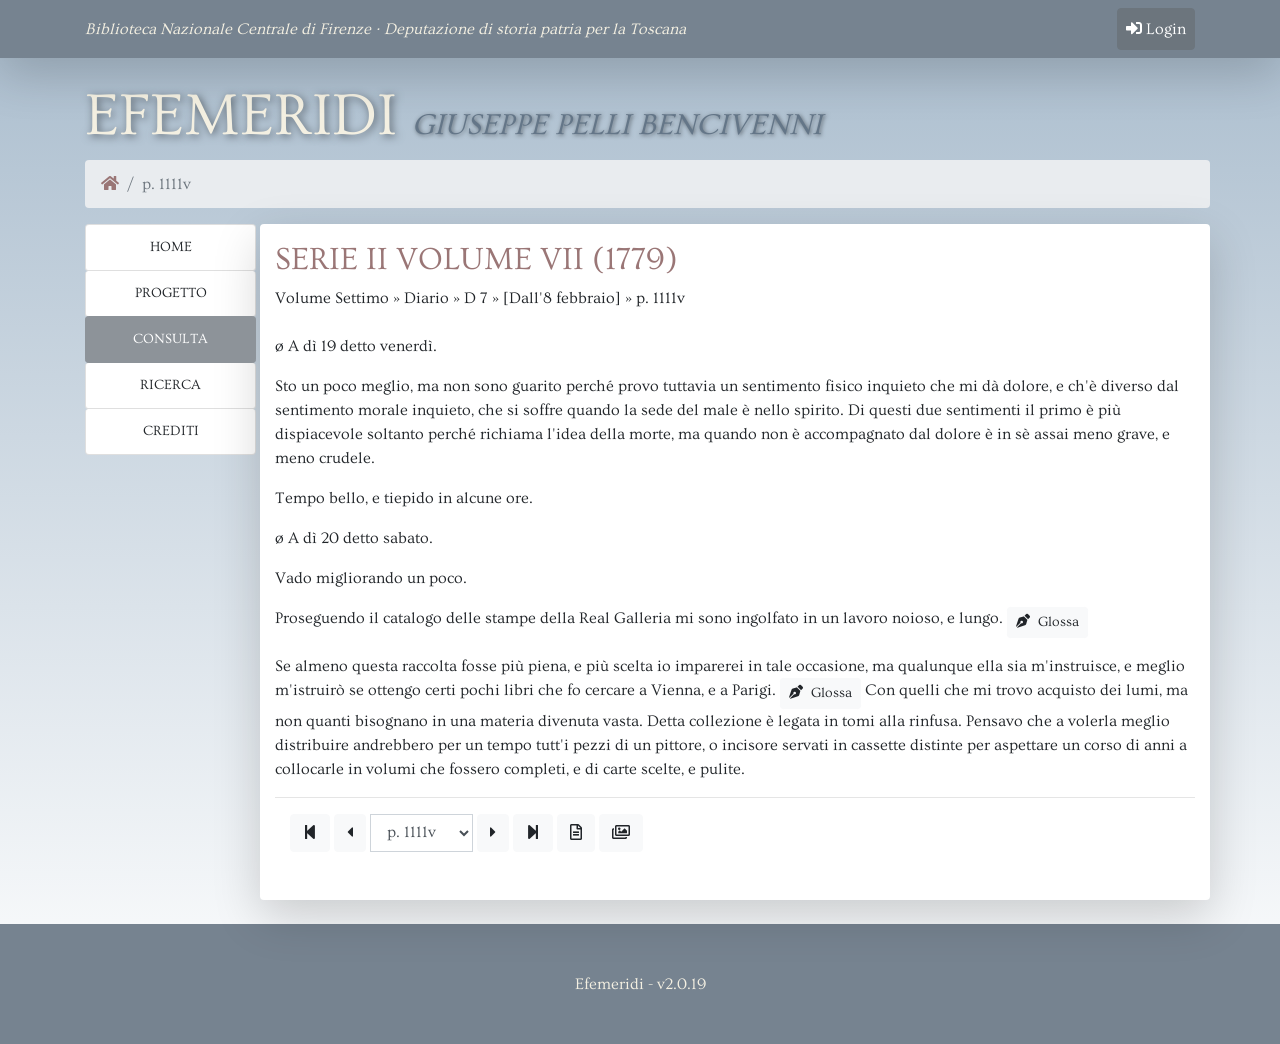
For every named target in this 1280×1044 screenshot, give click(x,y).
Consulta (170, 339)
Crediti (171, 431)
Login (1156, 29)
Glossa (1047, 622)
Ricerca (170, 385)
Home (171, 247)
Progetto (171, 293)
